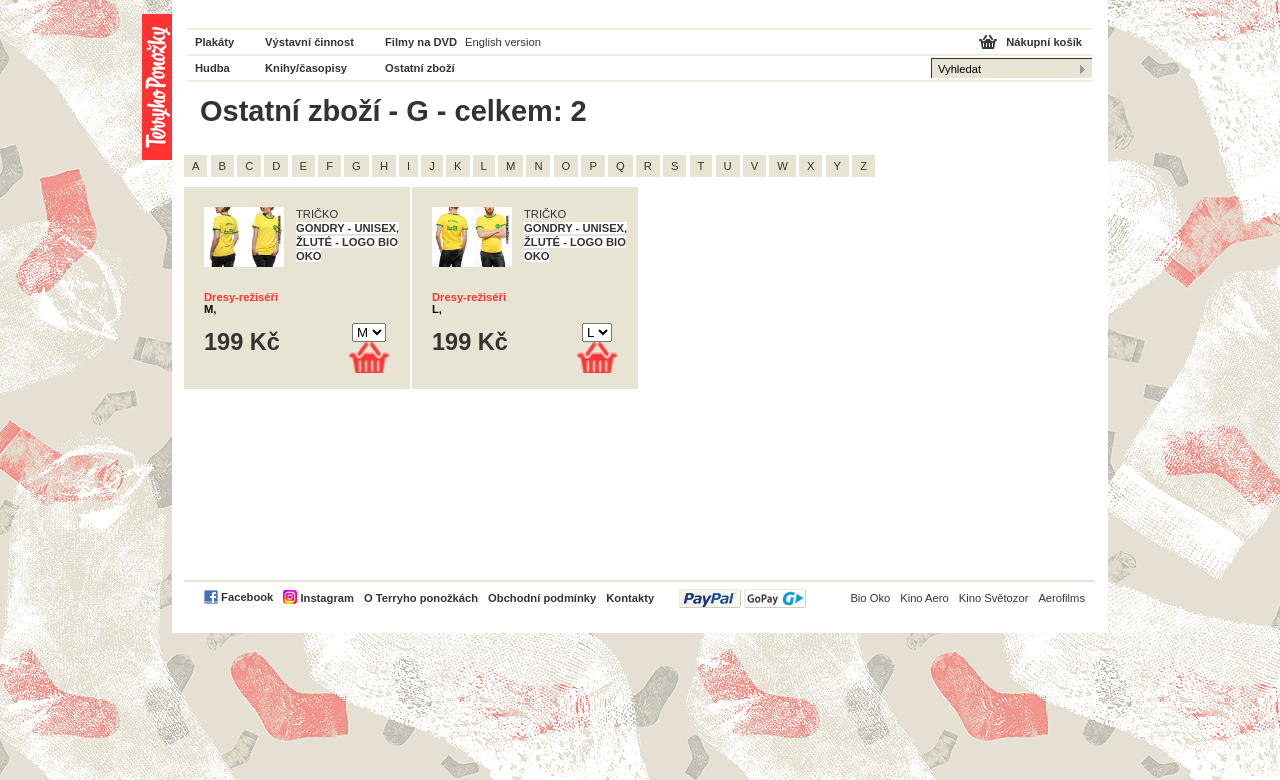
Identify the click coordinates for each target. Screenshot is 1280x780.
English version (503, 42)
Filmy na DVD (421, 42)
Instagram (326, 598)
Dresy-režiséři (241, 297)
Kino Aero (924, 598)
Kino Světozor (994, 598)
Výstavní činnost (309, 42)
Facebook (247, 597)
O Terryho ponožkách (421, 598)
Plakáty (214, 42)
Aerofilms (1061, 598)
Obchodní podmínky (542, 598)
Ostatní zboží (420, 68)
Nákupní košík (1044, 42)
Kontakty (630, 598)
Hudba (212, 68)
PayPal (742, 598)
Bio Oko (870, 598)
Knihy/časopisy (306, 68)
